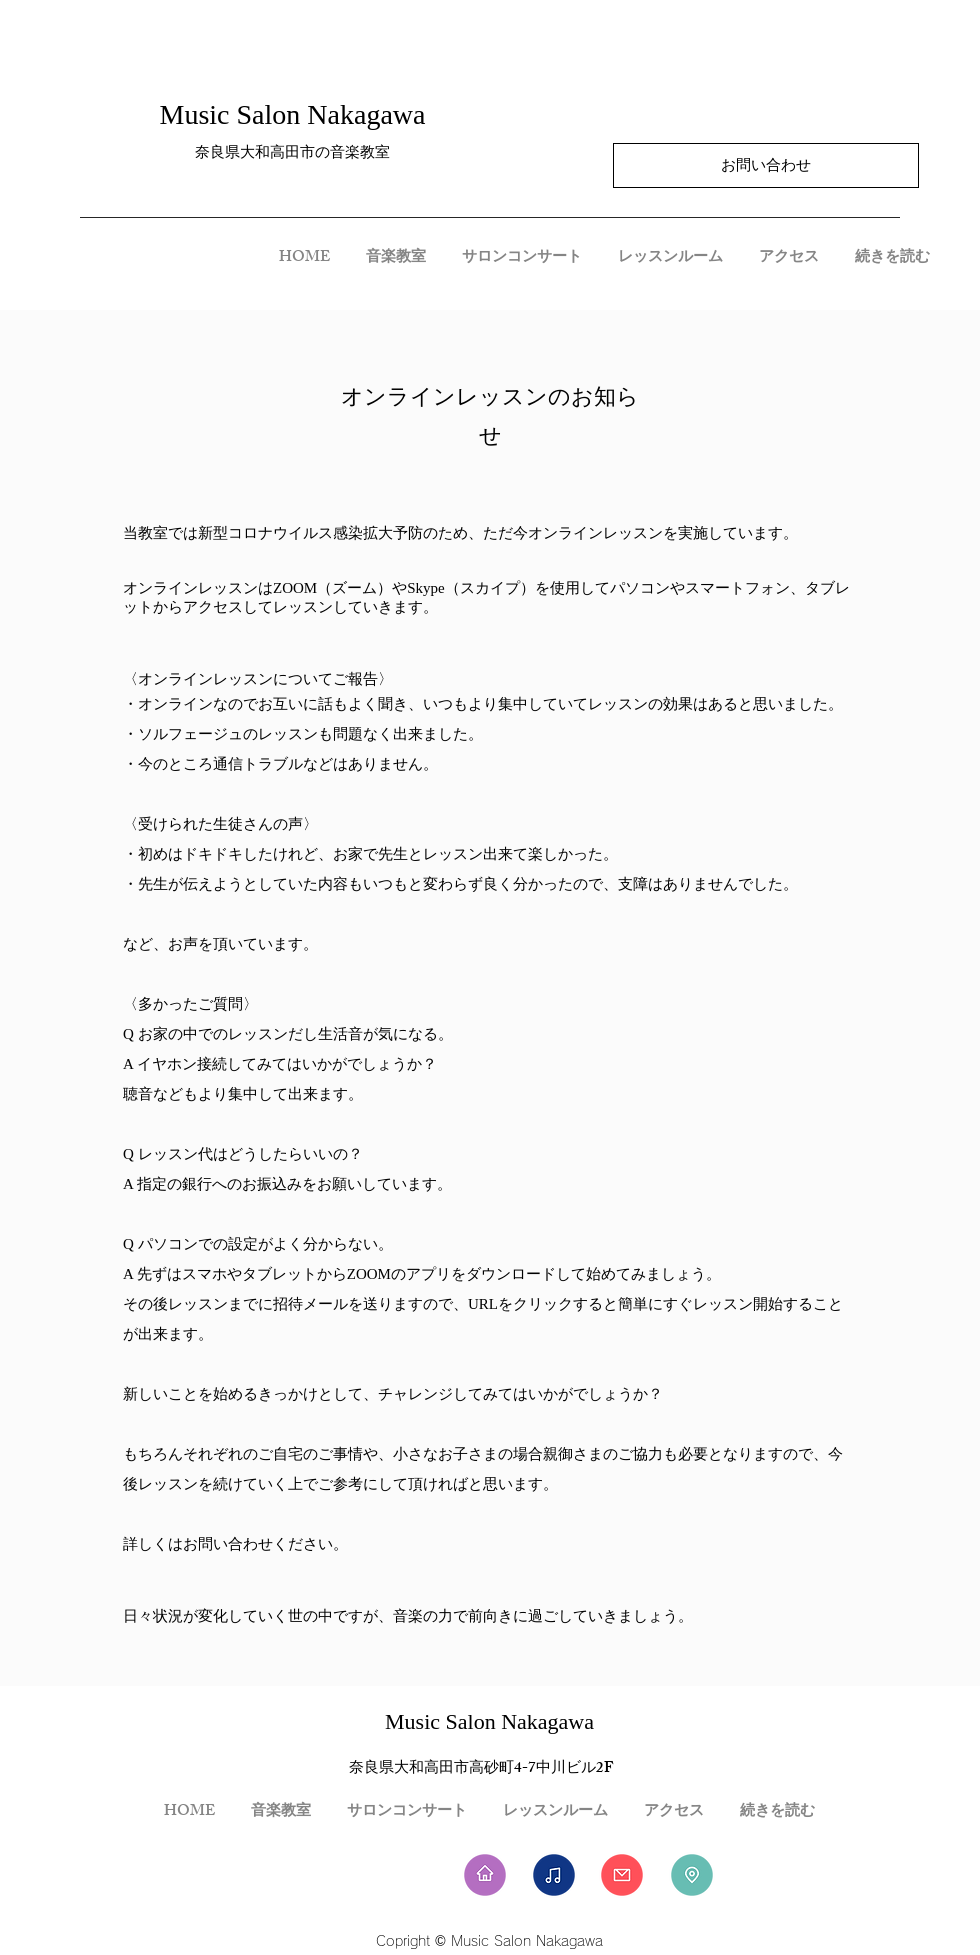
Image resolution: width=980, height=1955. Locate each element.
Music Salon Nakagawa (293, 114)
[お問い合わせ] (766, 165)
